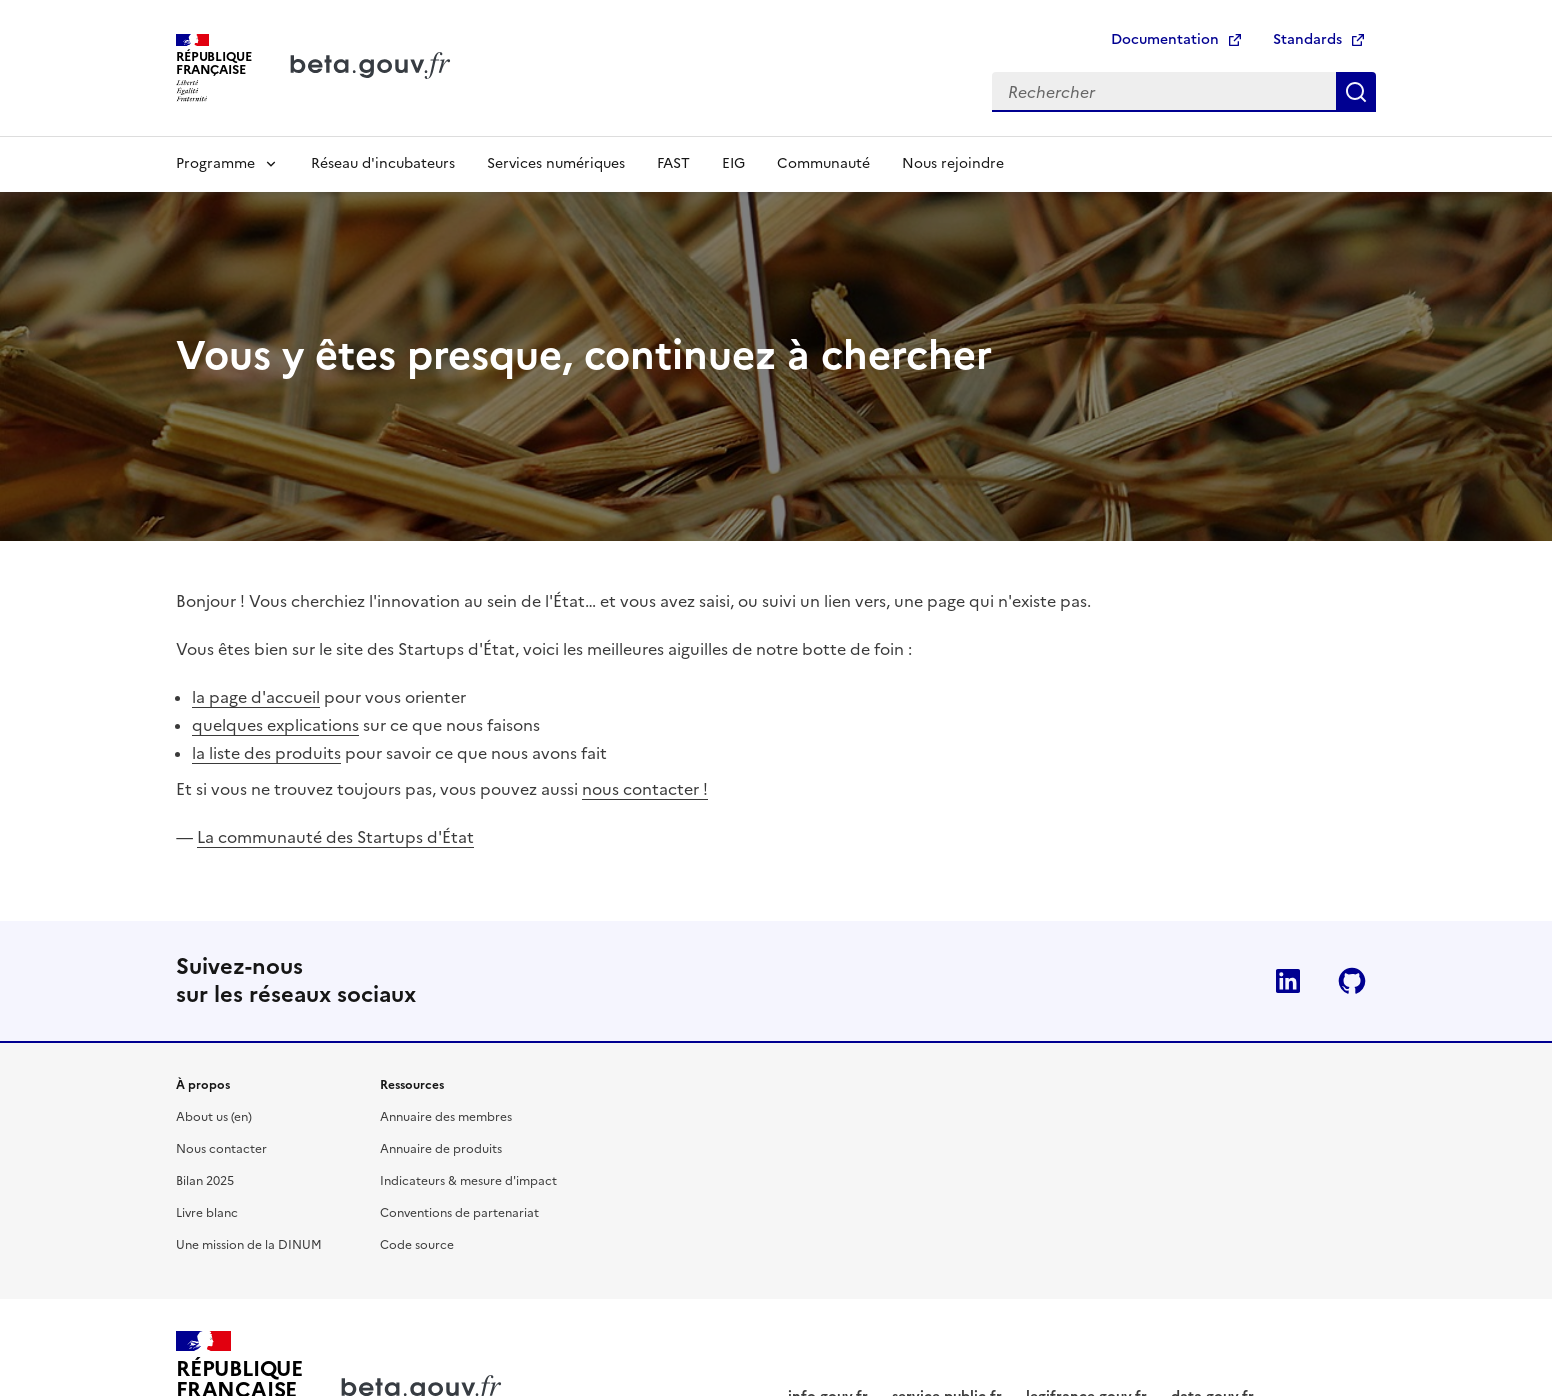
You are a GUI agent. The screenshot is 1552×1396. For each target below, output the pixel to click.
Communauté (823, 163)
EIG (733, 163)
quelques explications (275, 725)
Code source (417, 1245)
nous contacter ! (645, 789)
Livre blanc (207, 1213)
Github (1352, 981)
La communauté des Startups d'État (335, 837)
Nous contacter (221, 1149)
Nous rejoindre (953, 163)
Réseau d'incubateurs (383, 163)
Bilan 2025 (205, 1181)
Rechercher (1356, 92)
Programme (215, 163)
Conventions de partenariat (459, 1213)
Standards (1307, 39)
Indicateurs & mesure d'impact (468, 1181)
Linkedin (1288, 981)
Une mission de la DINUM (249, 1245)
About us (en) (214, 1117)
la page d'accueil (256, 697)
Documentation (1165, 39)
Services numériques (556, 163)
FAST (673, 163)
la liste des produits (266, 753)
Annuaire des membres (446, 1117)
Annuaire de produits (441, 1149)
